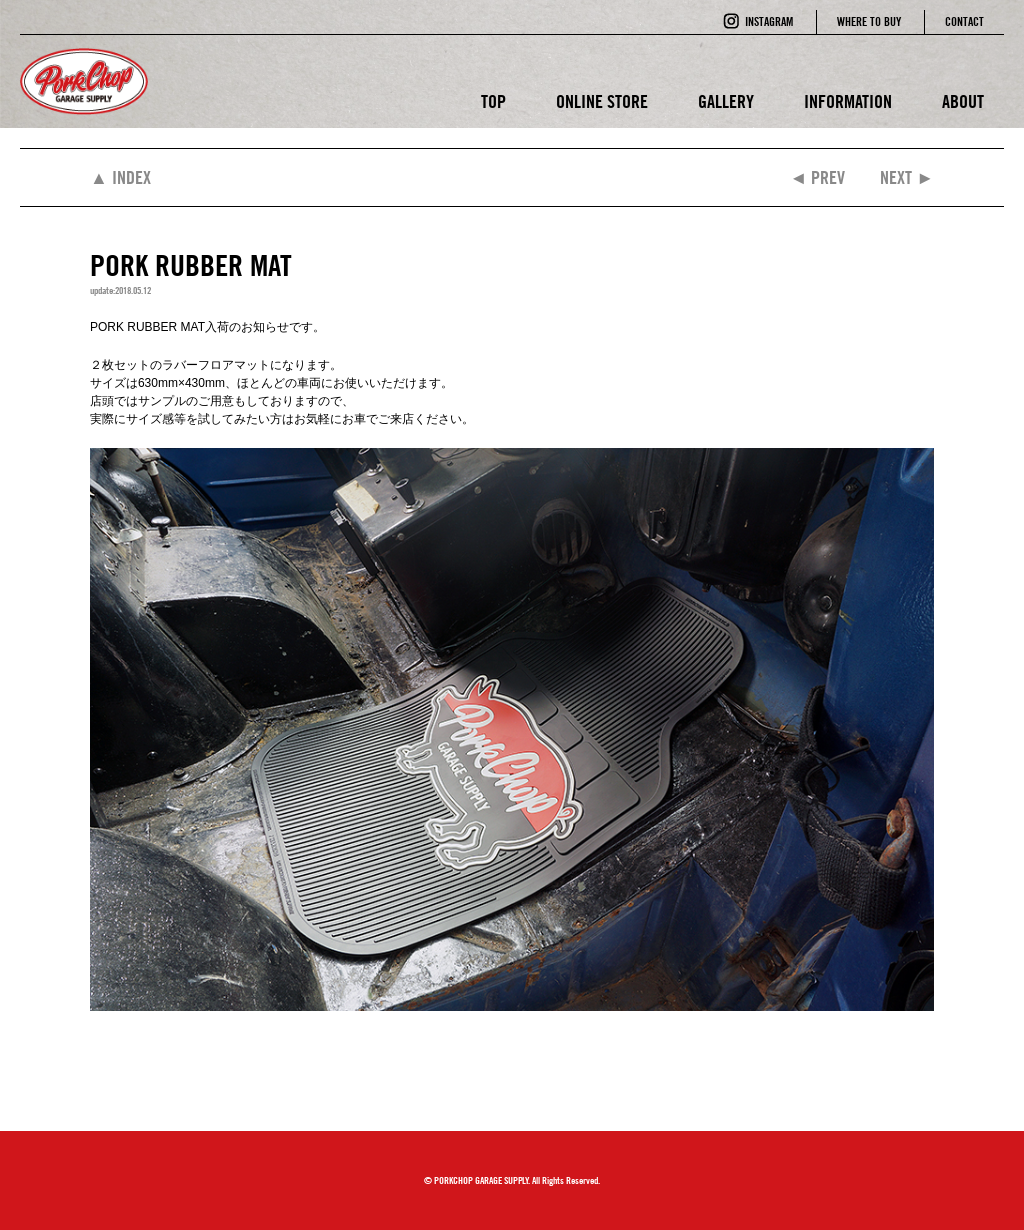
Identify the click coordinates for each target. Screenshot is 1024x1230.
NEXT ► (907, 177)
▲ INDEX (120, 177)
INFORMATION (848, 101)
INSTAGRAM (769, 21)
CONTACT (964, 21)
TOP (493, 101)
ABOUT (963, 101)
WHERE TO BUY (869, 21)
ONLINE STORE (602, 101)
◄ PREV (817, 177)
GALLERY (726, 101)
